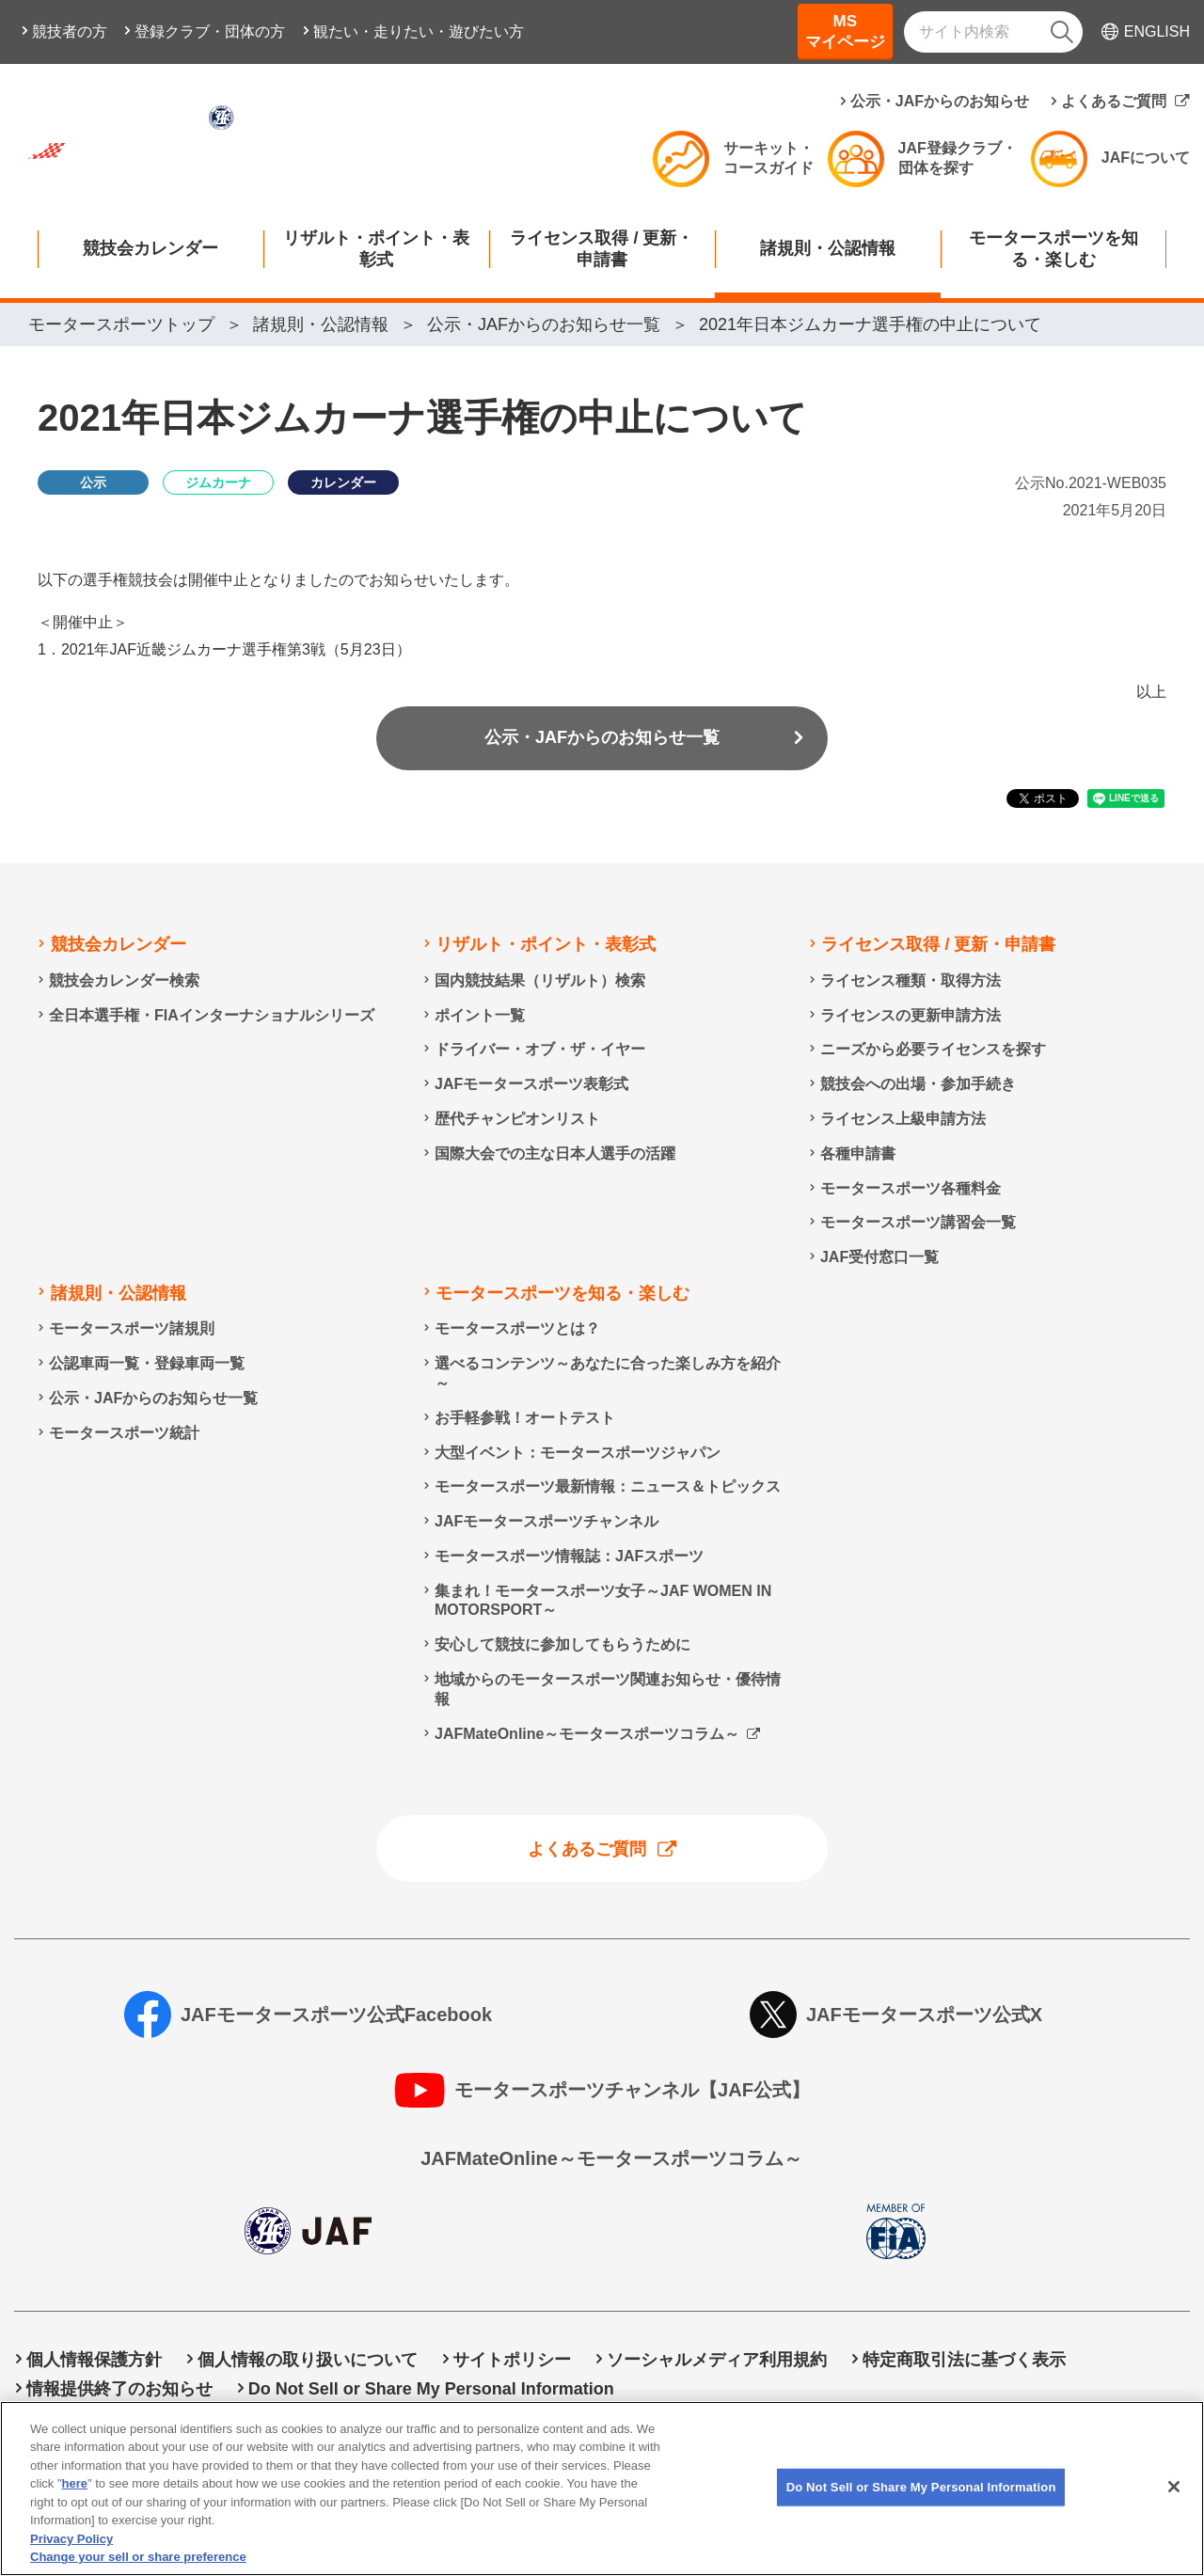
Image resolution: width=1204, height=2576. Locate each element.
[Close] (1174, 2500)
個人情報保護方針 (94, 2359)
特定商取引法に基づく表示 (964, 2359)
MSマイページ (845, 31)
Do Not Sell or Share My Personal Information (431, 2388)
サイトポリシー (511, 2359)
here (74, 2497)
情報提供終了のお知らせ (119, 2388)
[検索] (1062, 32)
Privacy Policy (71, 2552)
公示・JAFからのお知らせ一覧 (602, 737)
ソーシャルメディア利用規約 (717, 2359)
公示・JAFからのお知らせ (939, 101)
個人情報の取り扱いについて (308, 2359)
